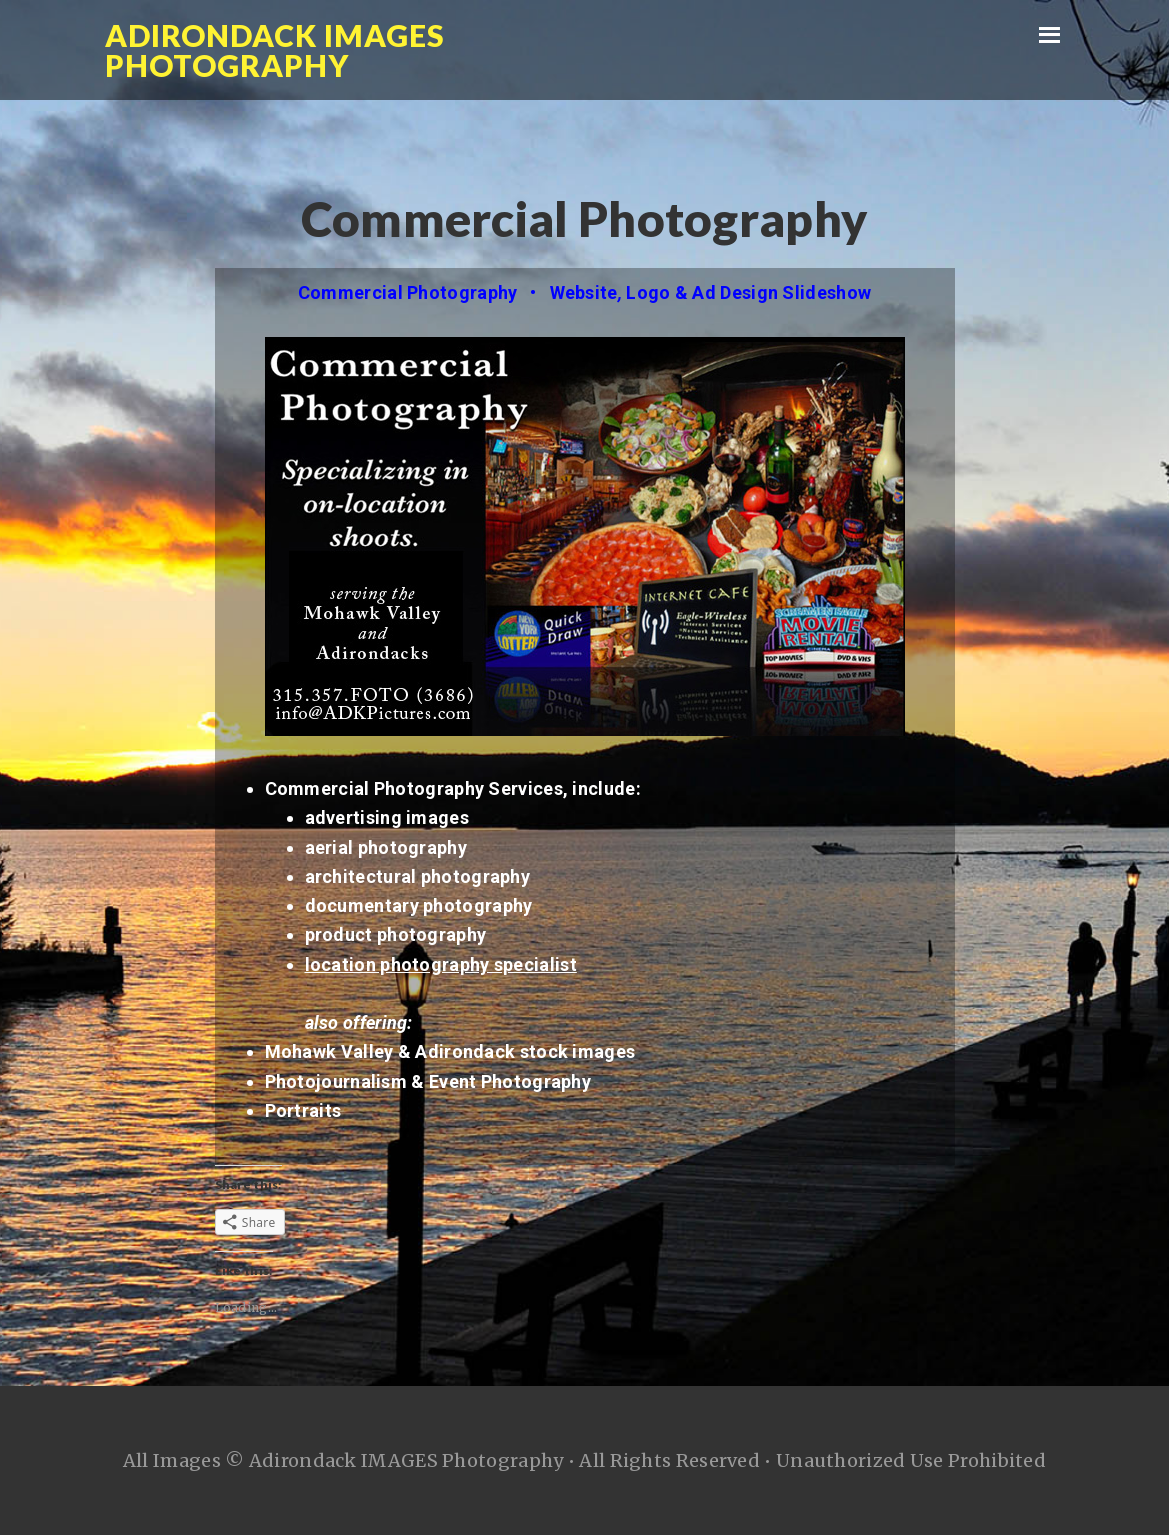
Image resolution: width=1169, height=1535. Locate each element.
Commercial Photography (408, 292)
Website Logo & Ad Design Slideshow (711, 292)
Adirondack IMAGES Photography (275, 50)
